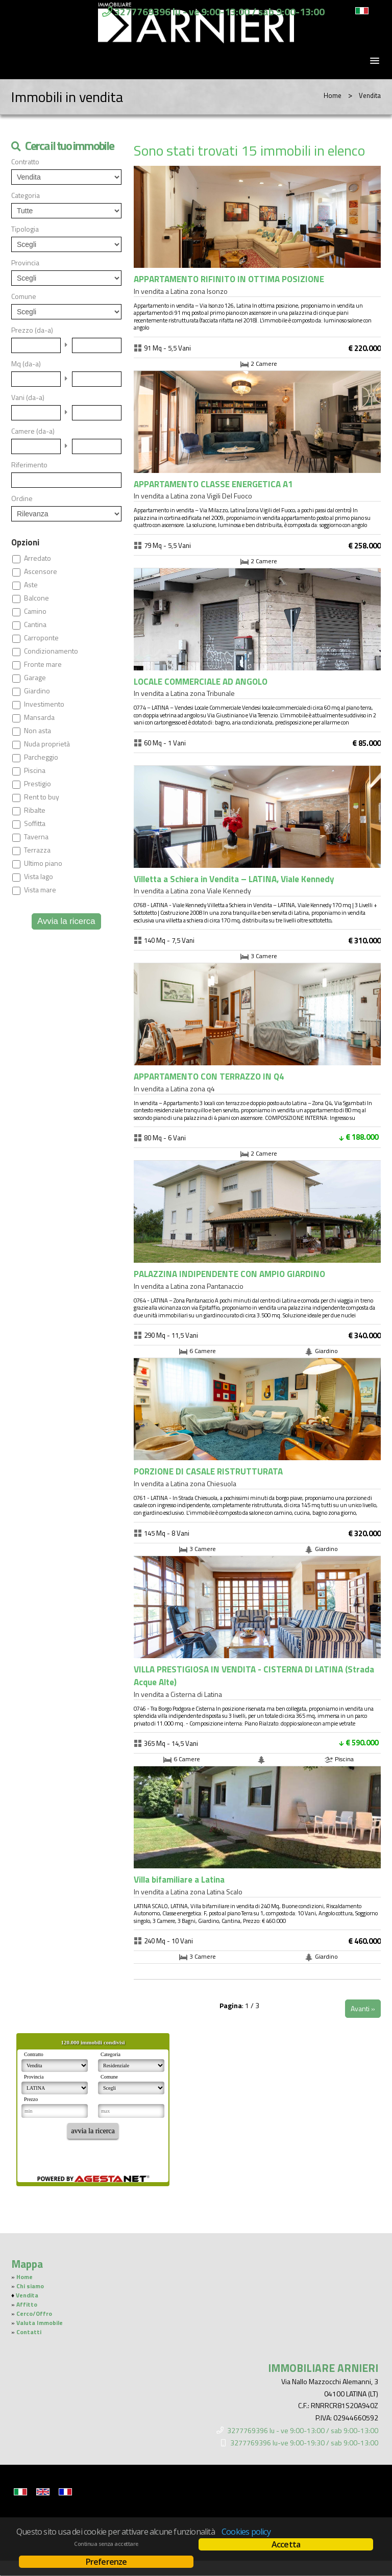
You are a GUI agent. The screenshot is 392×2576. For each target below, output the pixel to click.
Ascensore (40, 571)
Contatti (28, 2332)
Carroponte (41, 638)
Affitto (26, 2304)
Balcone (36, 598)
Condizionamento (51, 651)
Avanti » (363, 2008)
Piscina (34, 770)
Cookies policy (246, 2531)
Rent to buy (41, 797)
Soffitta (34, 823)
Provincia (25, 263)
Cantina (35, 624)
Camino (35, 611)
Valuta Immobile (39, 2323)
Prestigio (37, 784)
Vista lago (38, 876)
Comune (23, 296)
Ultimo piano (43, 863)
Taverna (36, 837)
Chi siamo (30, 2286)
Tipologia (25, 229)
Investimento (44, 704)
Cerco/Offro (34, 2313)
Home (332, 95)
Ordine (22, 498)
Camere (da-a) (33, 431)
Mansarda (39, 717)
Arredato (37, 558)
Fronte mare (43, 664)
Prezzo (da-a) (32, 330)
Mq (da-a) (26, 364)
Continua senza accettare (106, 2543)
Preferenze (106, 2561)
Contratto (25, 162)
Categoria (25, 195)
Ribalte (34, 810)
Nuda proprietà (47, 744)
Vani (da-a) (27, 397)
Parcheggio (41, 757)
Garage (35, 677)
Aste (31, 585)
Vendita (27, 2295)
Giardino (37, 691)
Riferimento (29, 465)
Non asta (37, 731)
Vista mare (40, 890)
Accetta (286, 2544)
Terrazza (37, 850)
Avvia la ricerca (66, 921)
